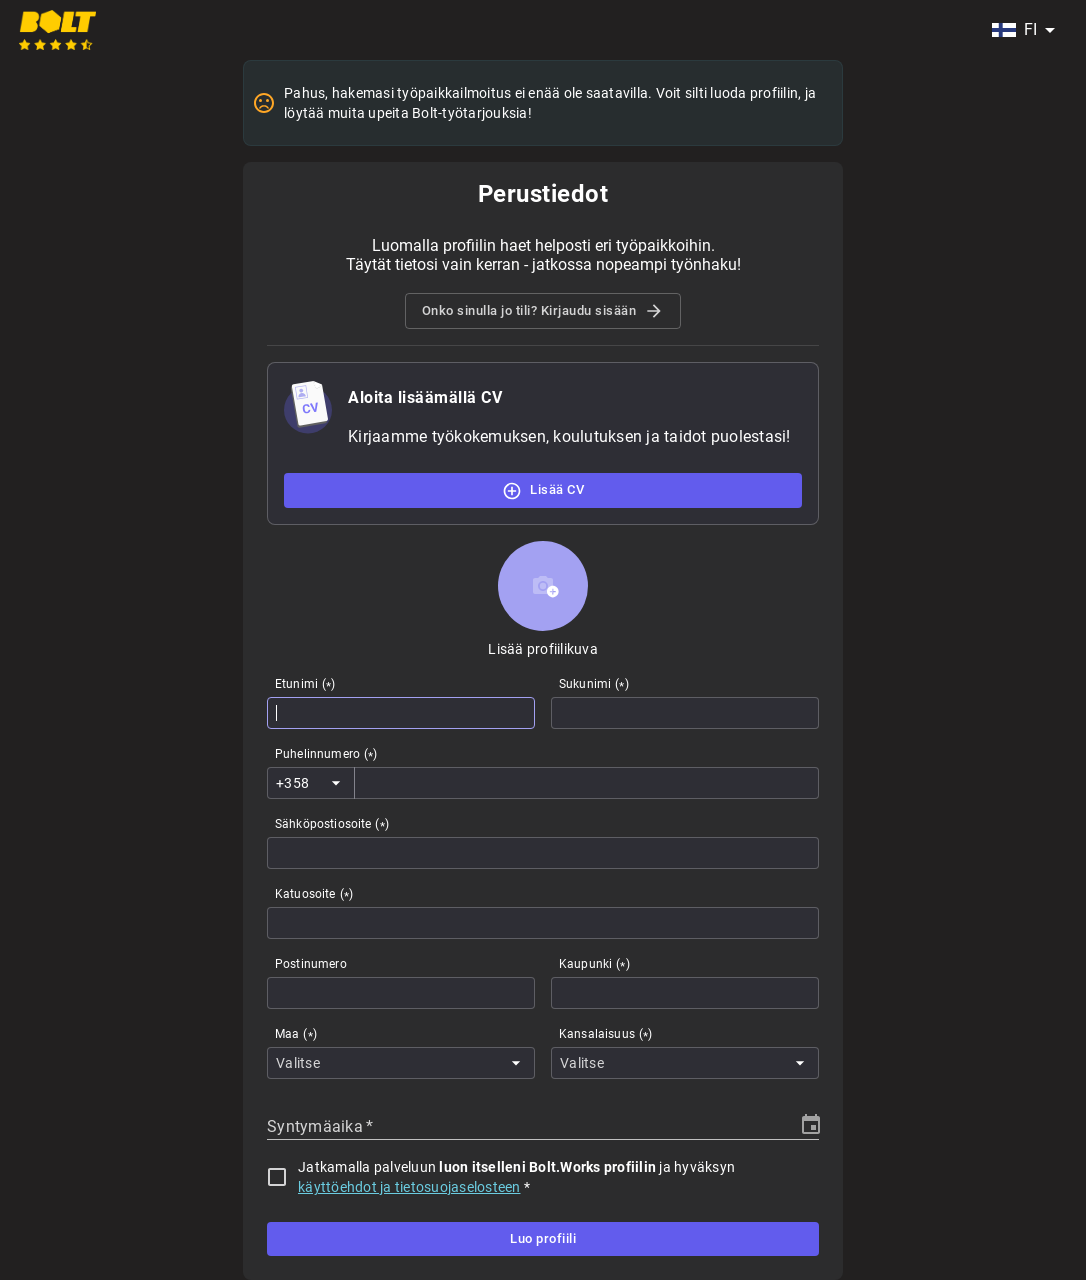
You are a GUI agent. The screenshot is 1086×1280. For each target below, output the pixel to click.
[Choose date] (811, 1125)
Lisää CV (543, 490)
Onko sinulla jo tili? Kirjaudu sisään (543, 311)
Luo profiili (543, 1239)
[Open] (336, 783)
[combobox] (1023, 30)
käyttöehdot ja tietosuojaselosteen (409, 1187)
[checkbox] (277, 1177)
